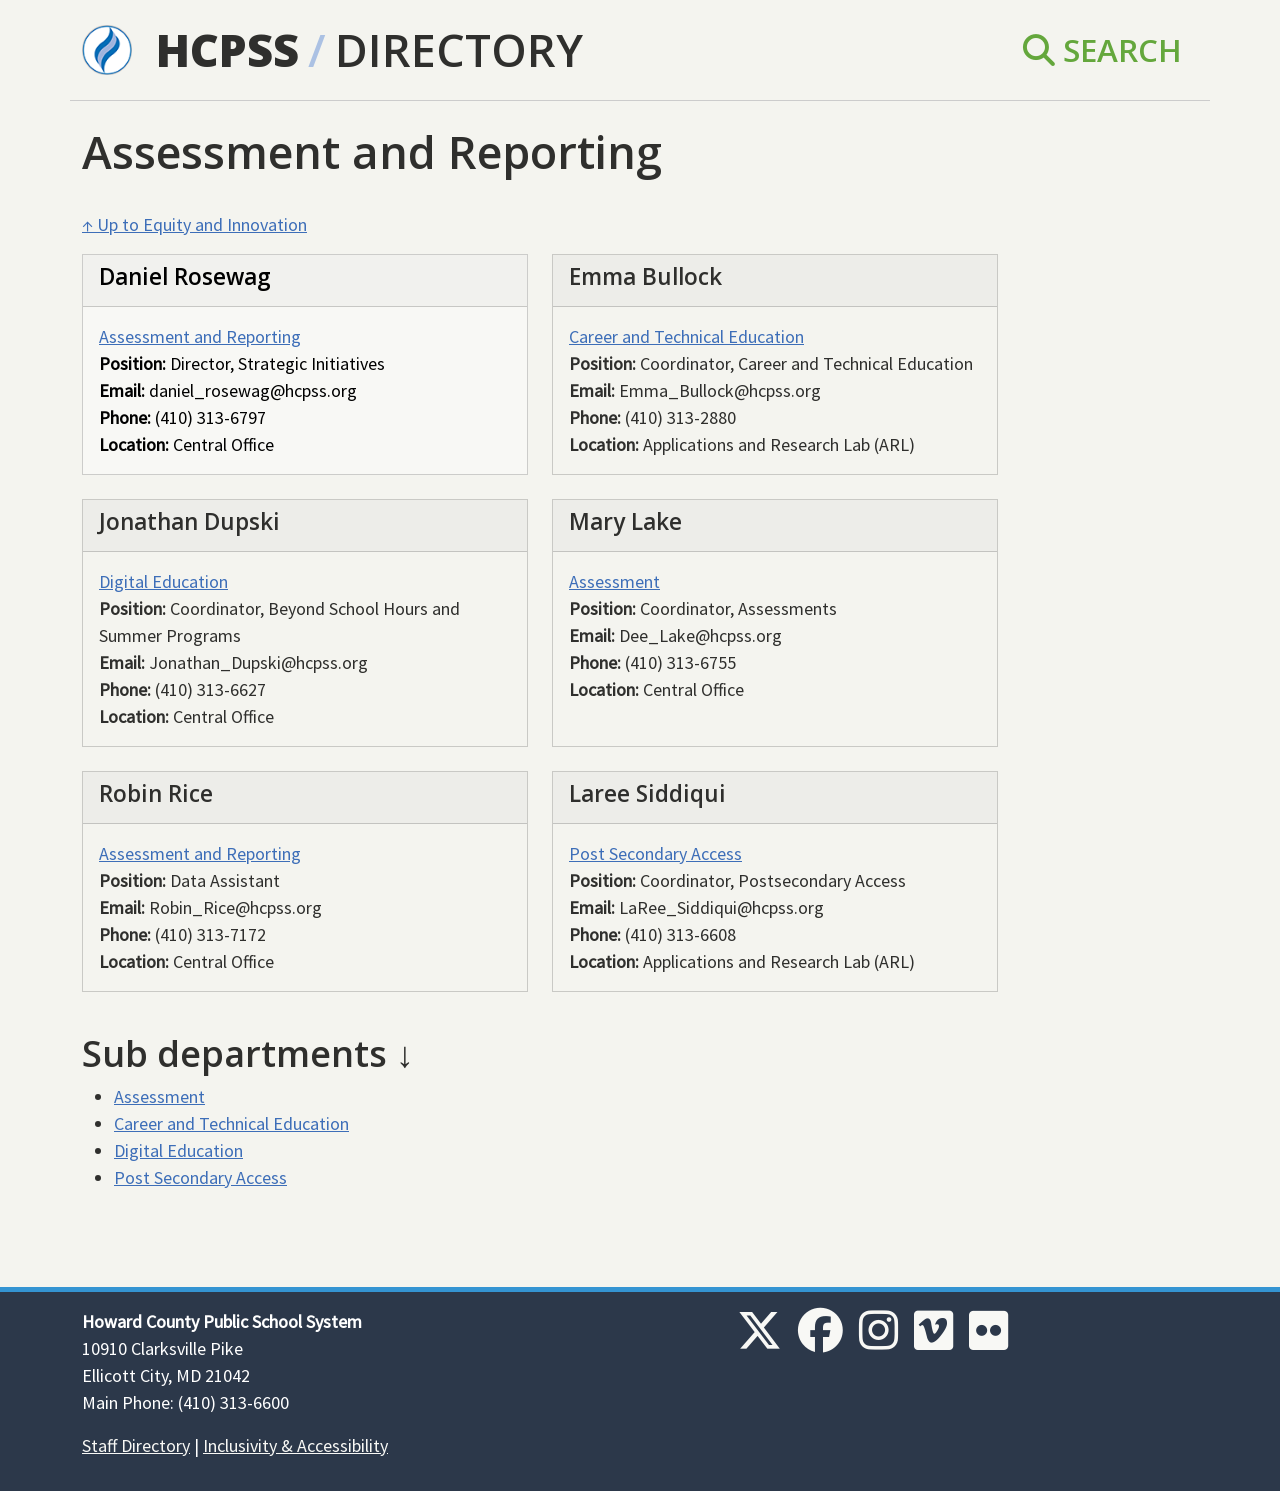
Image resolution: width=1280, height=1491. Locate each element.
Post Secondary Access (655, 853)
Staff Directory (136, 1445)
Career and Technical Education (686, 336)
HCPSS (227, 49)
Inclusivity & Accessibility (295, 1445)
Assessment (614, 581)
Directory (459, 49)
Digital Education (163, 581)
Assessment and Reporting (200, 336)
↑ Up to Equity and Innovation (194, 224)
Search (1102, 49)
